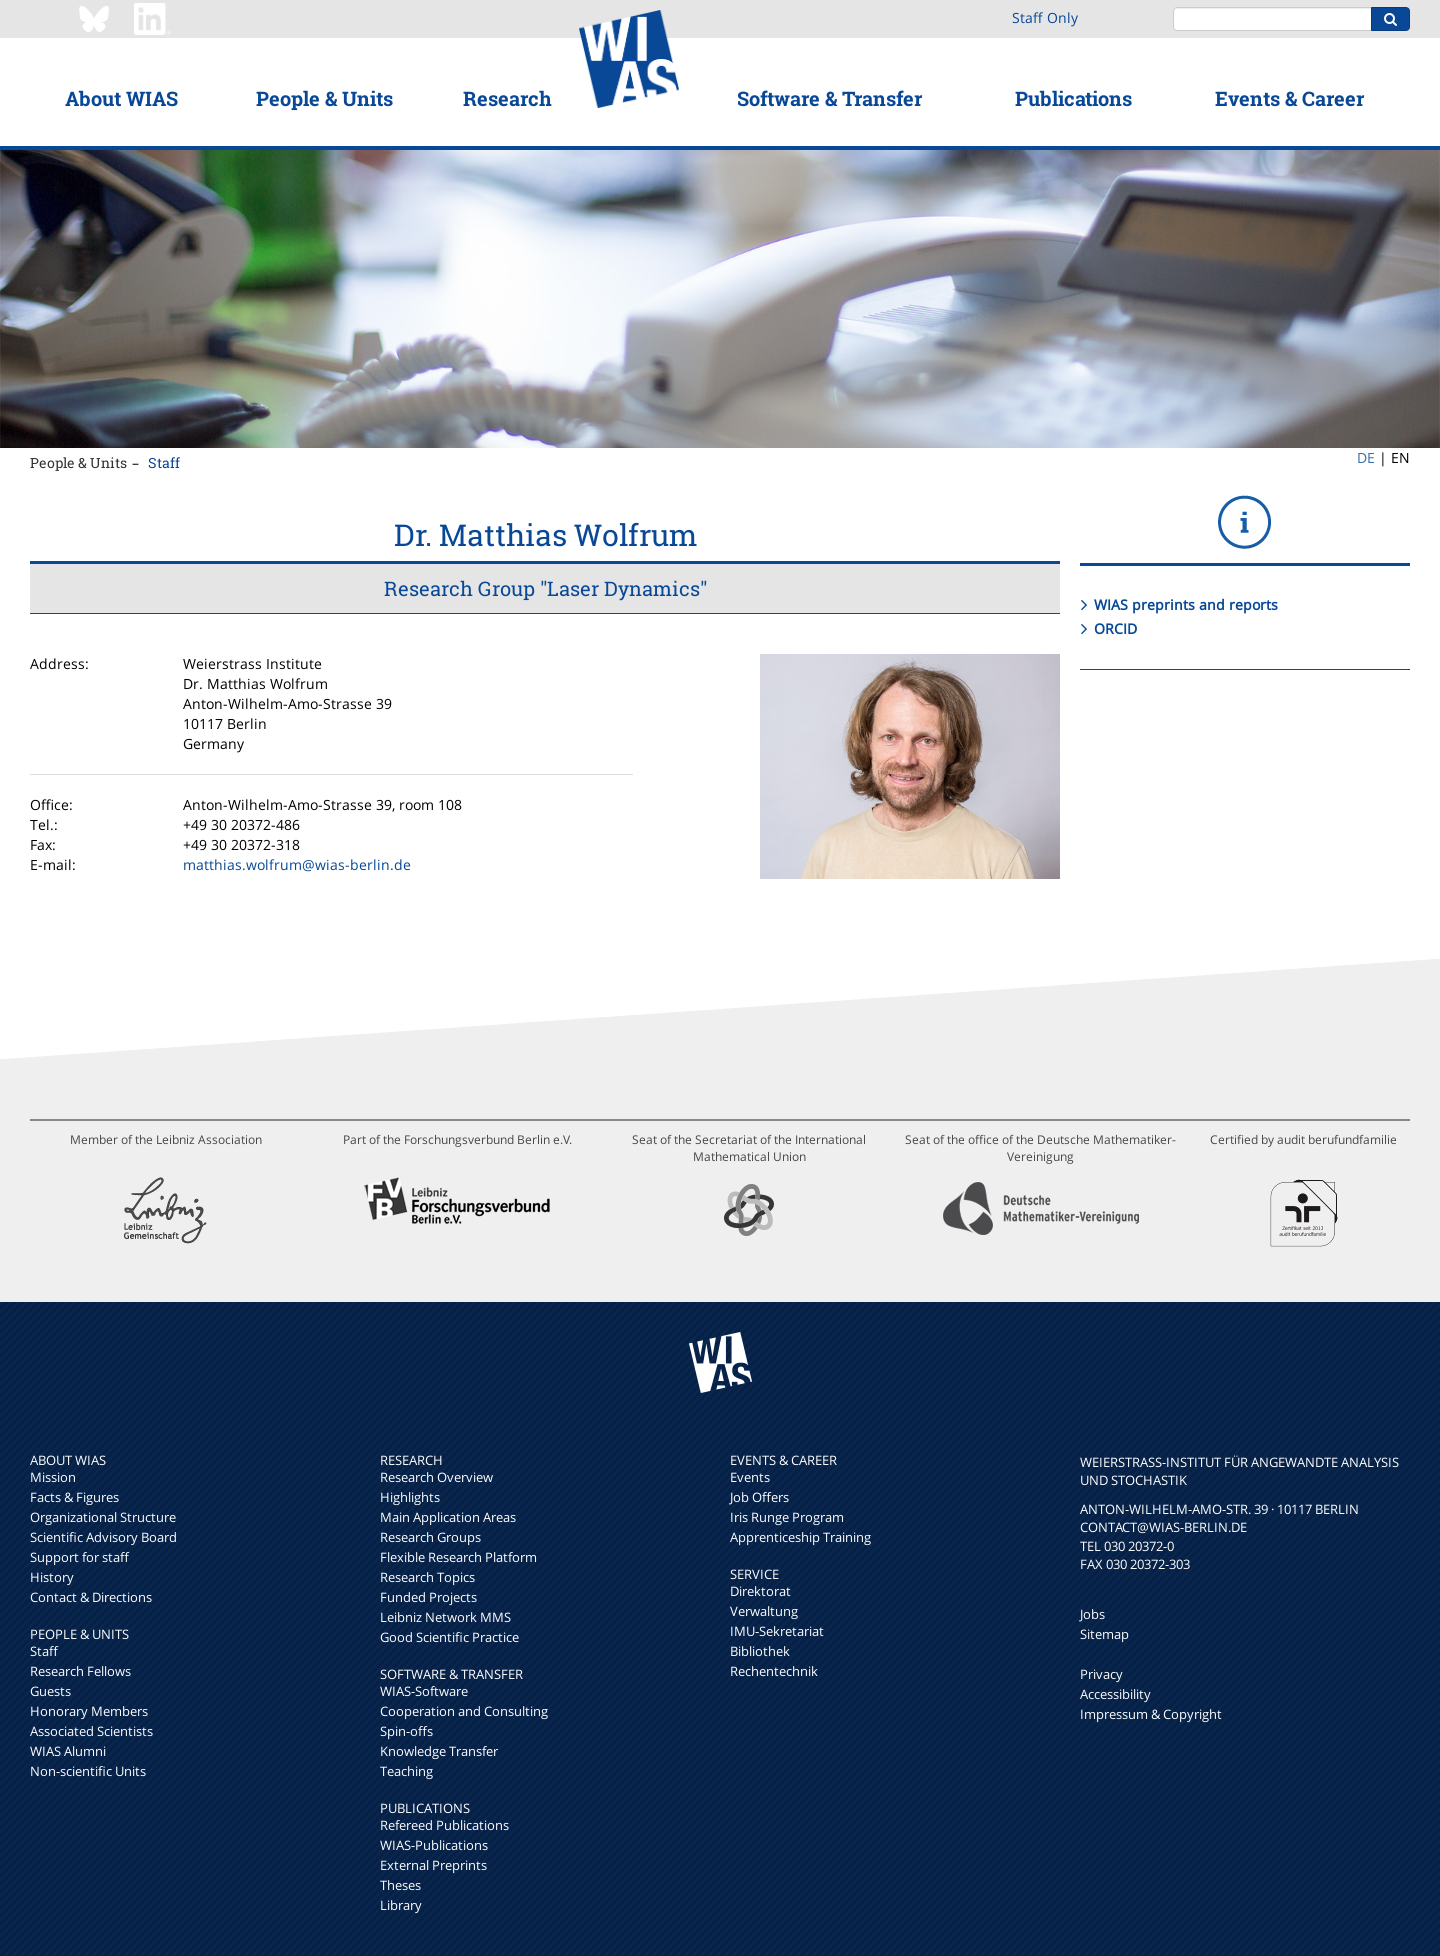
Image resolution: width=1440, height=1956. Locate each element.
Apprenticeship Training (800, 1537)
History (52, 1577)
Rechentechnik (774, 1671)
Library (401, 1905)
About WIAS (121, 98)
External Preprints (433, 1865)
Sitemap (1104, 1634)
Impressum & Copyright (1151, 1714)
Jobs (1092, 1614)
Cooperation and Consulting (464, 1711)
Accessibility (1115, 1694)
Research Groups (430, 1537)
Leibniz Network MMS (445, 1617)
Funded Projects (428, 1597)
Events (750, 1477)
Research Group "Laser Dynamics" (545, 588)
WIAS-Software (424, 1691)
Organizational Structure (103, 1517)
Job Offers (759, 1497)
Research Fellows (80, 1671)
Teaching (406, 1771)
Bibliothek (760, 1651)
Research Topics (427, 1577)
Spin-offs (406, 1731)
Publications (1073, 98)
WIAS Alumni (68, 1751)
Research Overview (436, 1477)
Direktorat (760, 1591)
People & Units (324, 98)
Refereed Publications (444, 1825)
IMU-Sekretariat (777, 1631)
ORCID (1115, 628)
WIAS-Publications (434, 1845)
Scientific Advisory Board (103, 1537)
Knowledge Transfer (439, 1751)
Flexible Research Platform (458, 1557)
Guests (50, 1691)
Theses (400, 1885)
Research (507, 98)
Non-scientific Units (88, 1771)
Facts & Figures (74, 1497)
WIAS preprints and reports (1186, 604)
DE (1366, 457)
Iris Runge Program (787, 1517)
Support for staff (79, 1557)
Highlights (410, 1497)
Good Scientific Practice (449, 1637)
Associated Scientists (91, 1731)
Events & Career (1289, 98)
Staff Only (1045, 17)
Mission (53, 1477)
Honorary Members (89, 1711)
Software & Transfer (829, 98)
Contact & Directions (91, 1597)
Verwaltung (764, 1611)
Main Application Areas (448, 1517)
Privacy (1101, 1674)
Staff (164, 462)
